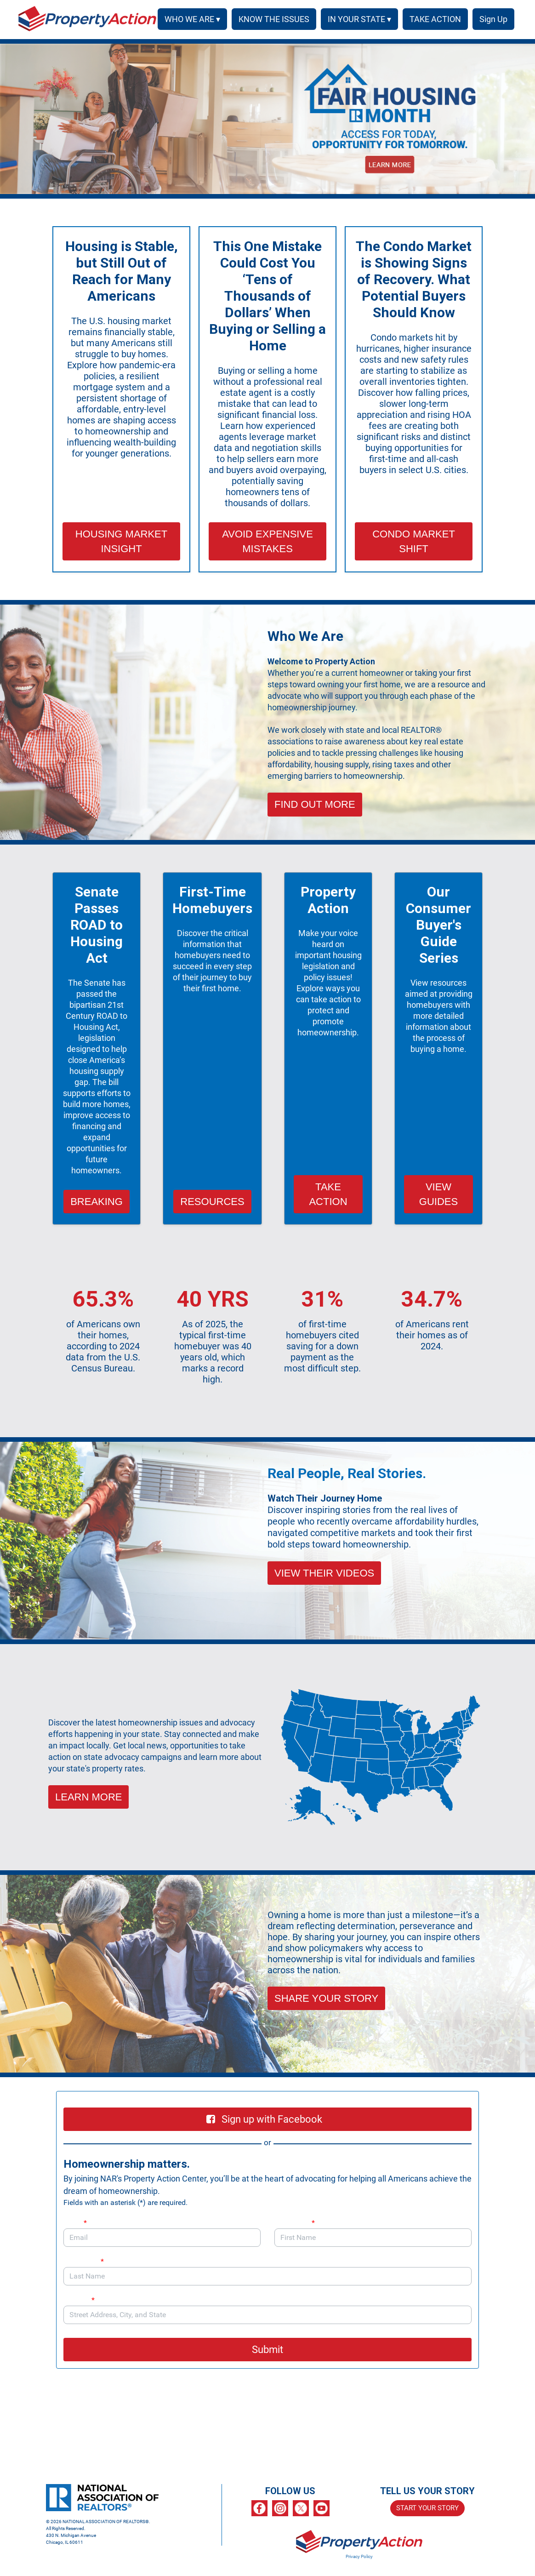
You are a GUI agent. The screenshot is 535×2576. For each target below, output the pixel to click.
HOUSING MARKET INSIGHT (121, 541)
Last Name (83, 2261)
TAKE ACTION (328, 1194)
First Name (294, 2222)
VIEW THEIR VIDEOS (324, 1573)
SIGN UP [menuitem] (491, 19)
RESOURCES (212, 1201)
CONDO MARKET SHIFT (413, 541)
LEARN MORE (88, 1797)
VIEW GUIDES (438, 1194)
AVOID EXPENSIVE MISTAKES (267, 541)
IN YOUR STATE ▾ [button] (356, 19)
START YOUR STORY (427, 2508)
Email (75, 2222)
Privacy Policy (359, 2556)
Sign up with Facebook (264, 2119)
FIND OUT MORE (314, 804)
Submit (267, 2349)
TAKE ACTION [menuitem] (432, 19)
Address (83, 2300)
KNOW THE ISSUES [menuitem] (270, 19)
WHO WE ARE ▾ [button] (189, 19)
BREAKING (96, 1201)
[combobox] (267, 2315)
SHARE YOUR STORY (326, 1998)
